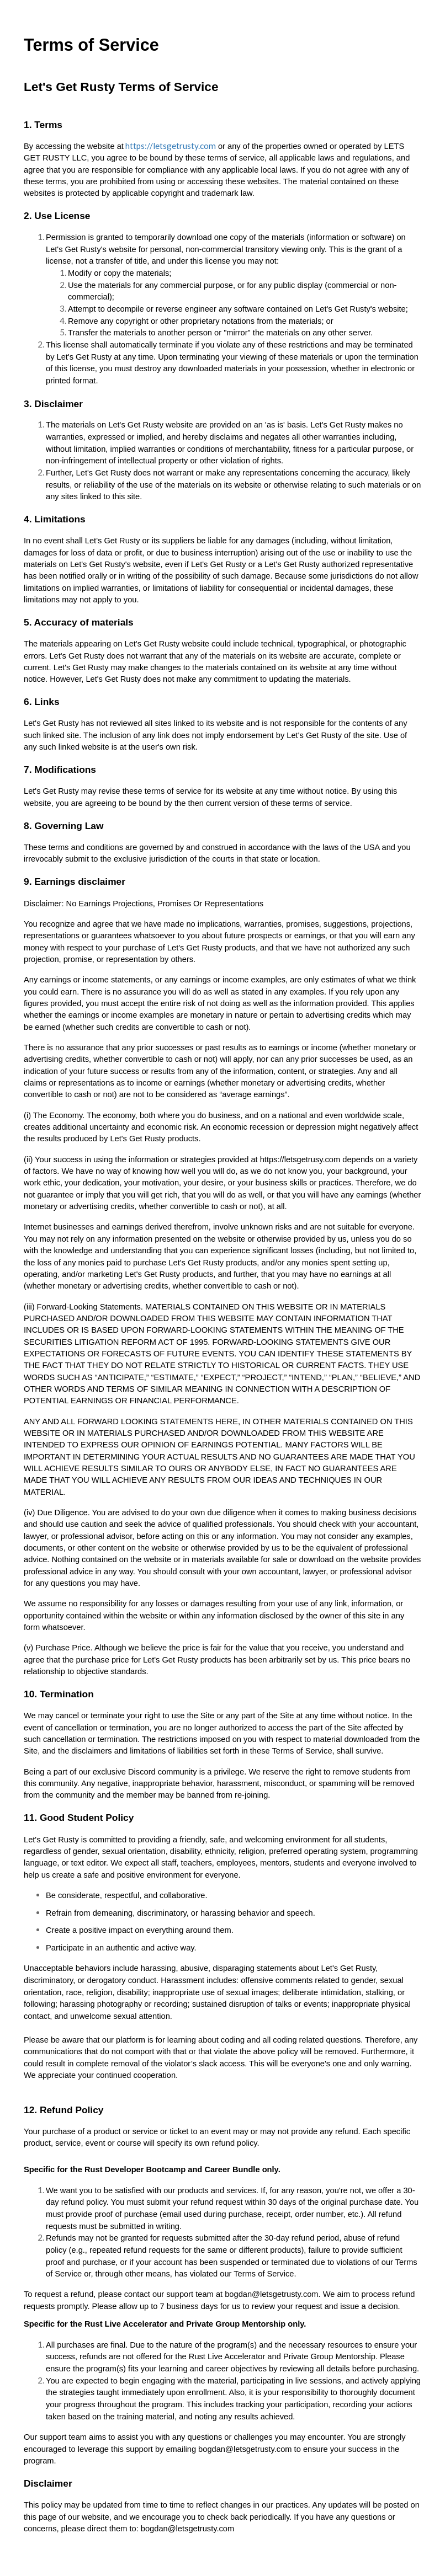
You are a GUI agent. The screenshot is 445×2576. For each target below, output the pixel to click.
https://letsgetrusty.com (170, 146)
